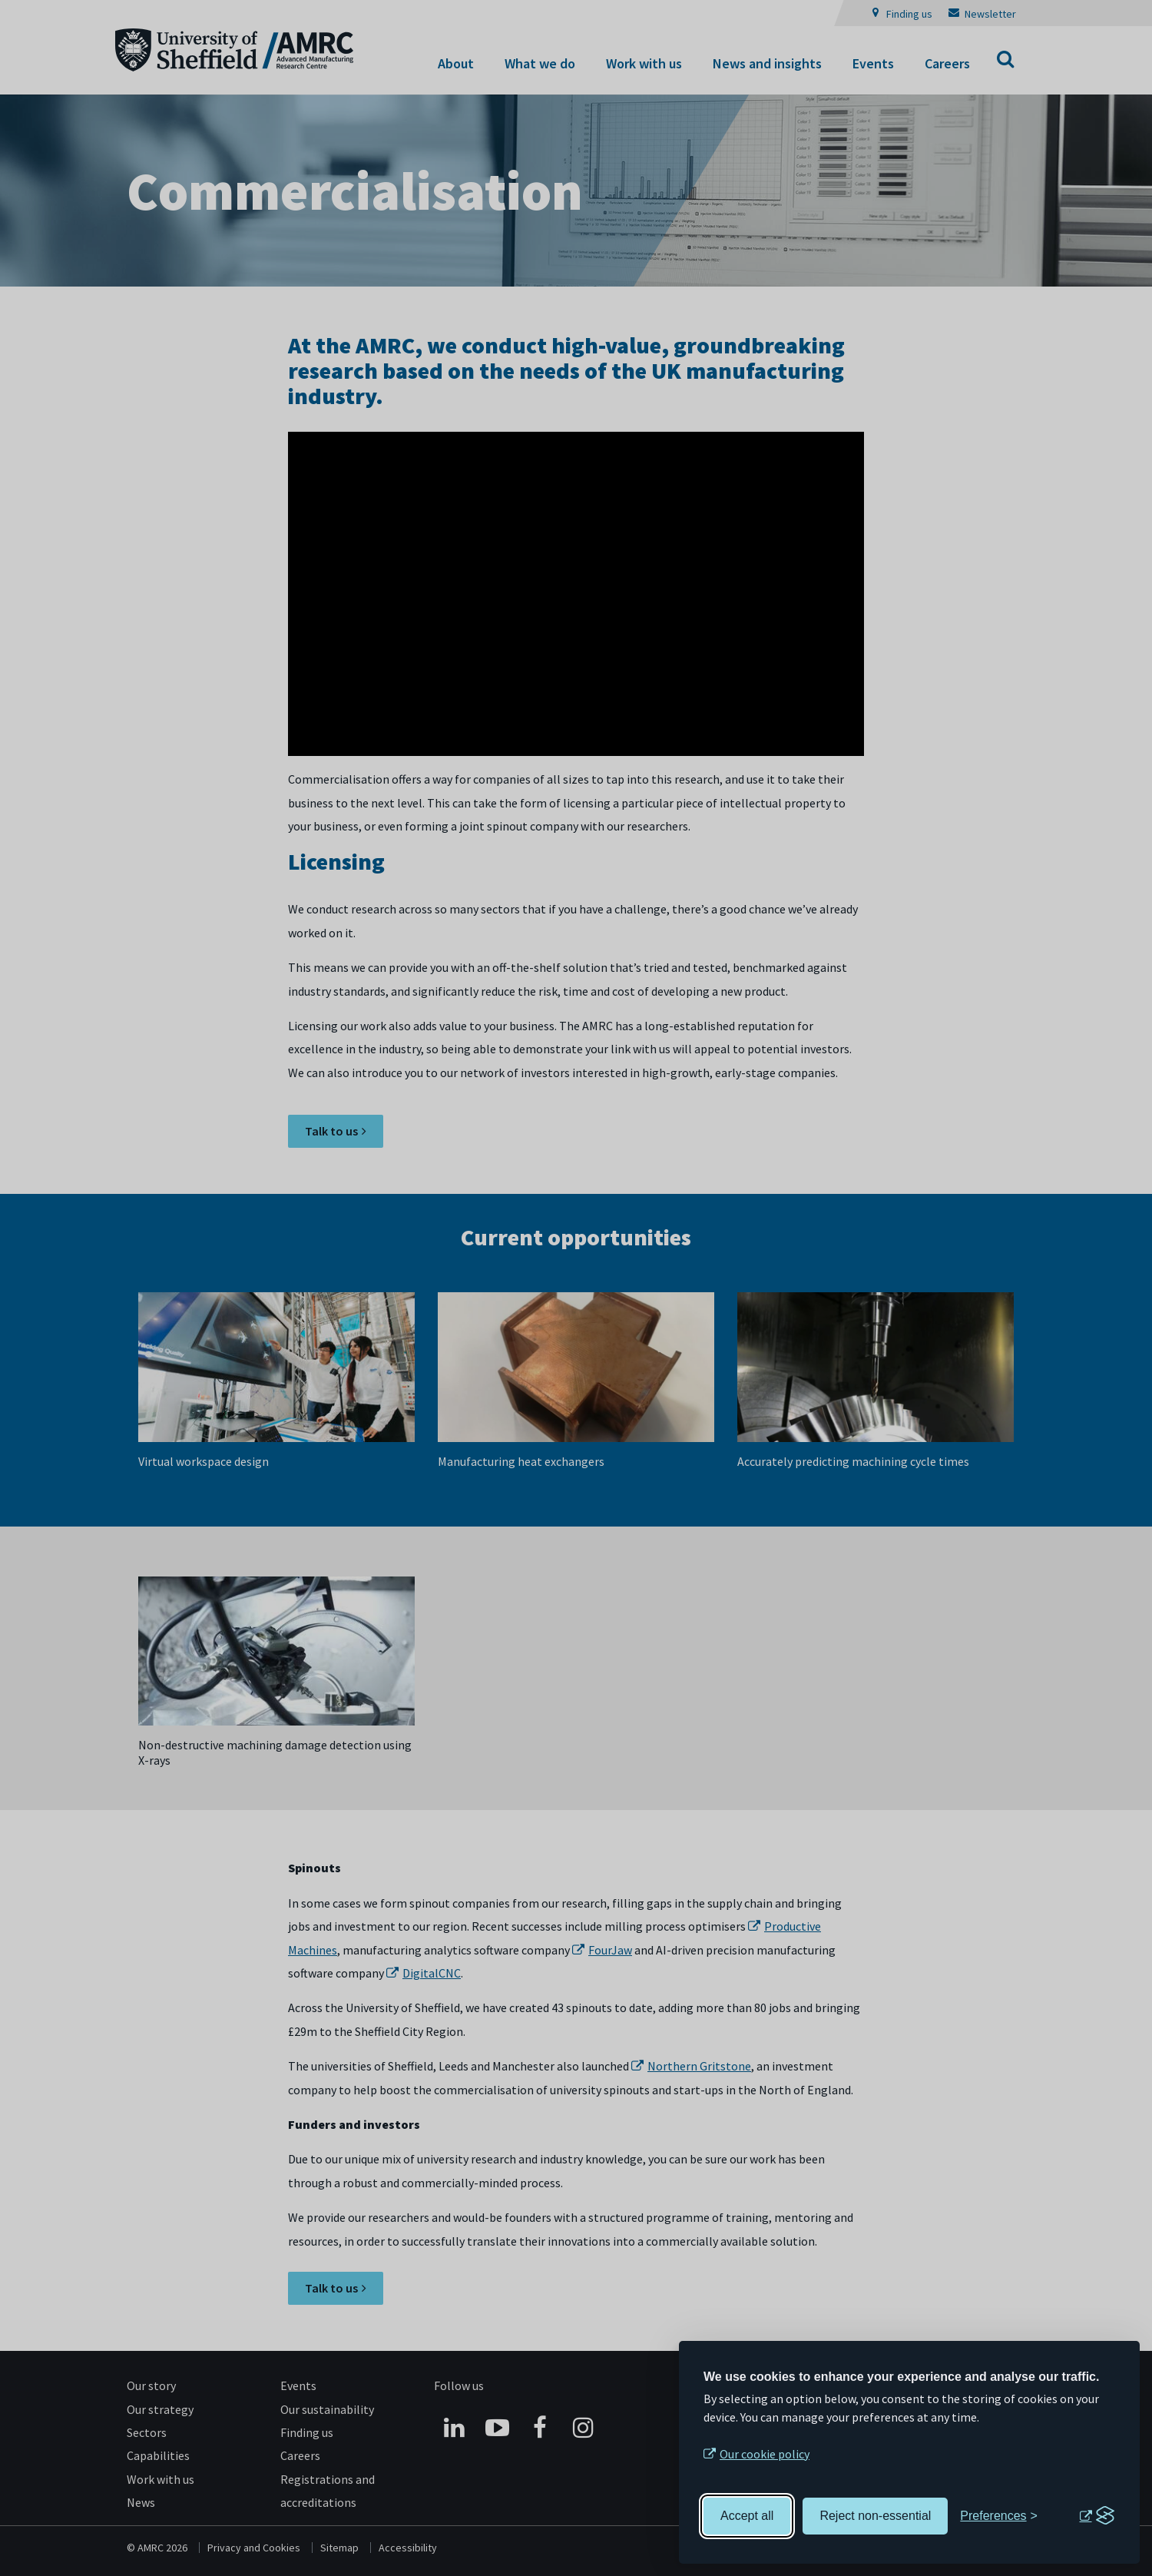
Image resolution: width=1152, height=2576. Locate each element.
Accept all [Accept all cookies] (746, 2515)
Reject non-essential (875, 2515)
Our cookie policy (764, 2454)
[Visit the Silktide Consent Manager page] (1096, 2516)
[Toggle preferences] (999, 2516)
